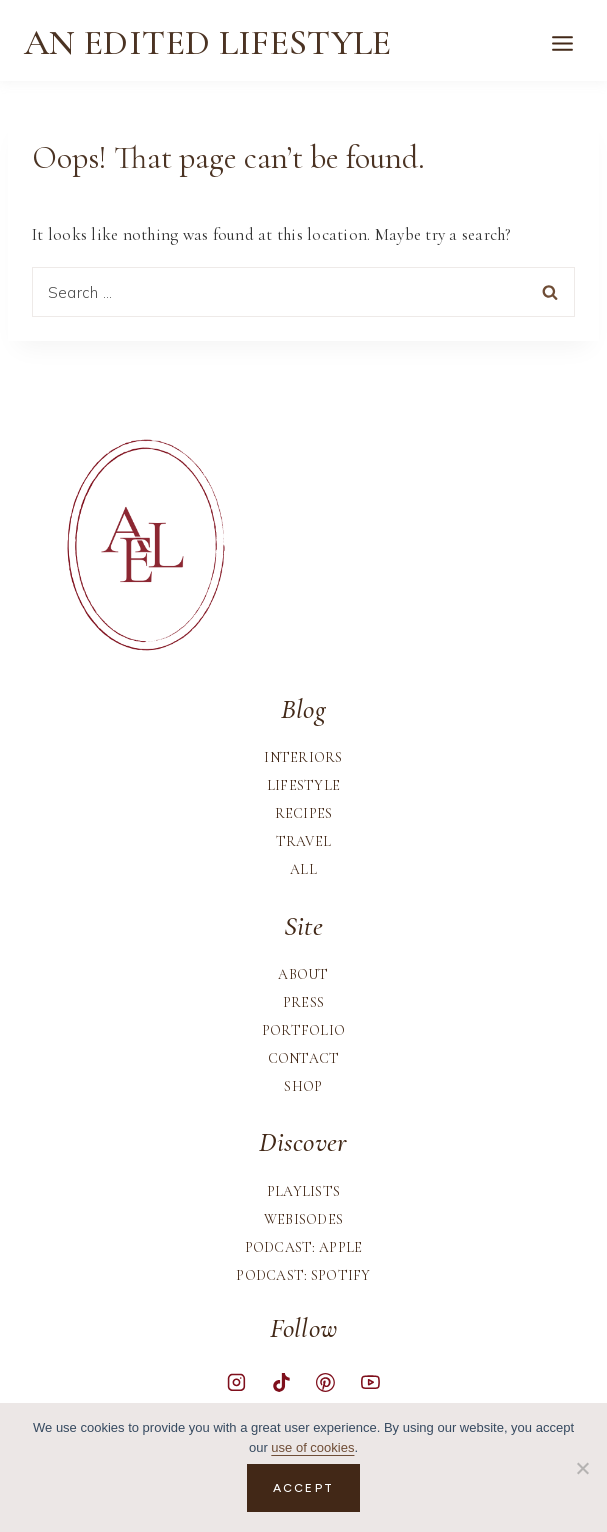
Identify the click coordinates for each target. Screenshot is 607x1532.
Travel (304, 841)
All (303, 869)
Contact (304, 1058)
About (303, 974)
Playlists (304, 1191)
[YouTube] (370, 1382)
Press (303, 1002)
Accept (303, 1488)
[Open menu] (562, 43)
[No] (582, 1468)
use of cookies (312, 1447)
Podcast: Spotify (303, 1275)
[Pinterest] (326, 1382)
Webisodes (304, 1219)
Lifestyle (304, 785)
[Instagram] (237, 1382)
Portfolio (304, 1030)
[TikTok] (281, 1382)
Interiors (303, 757)
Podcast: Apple (304, 1247)
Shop (303, 1086)
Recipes (304, 813)
